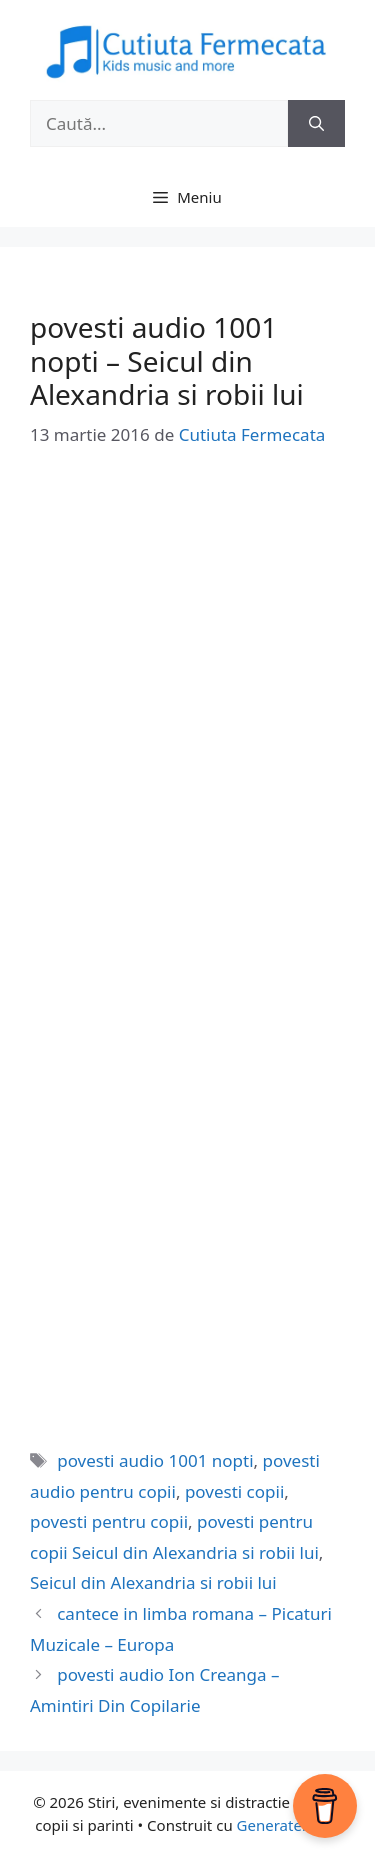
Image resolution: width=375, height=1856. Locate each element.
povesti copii (234, 1491)
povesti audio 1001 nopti (155, 1460)
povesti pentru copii (109, 1521)
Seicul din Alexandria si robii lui (153, 1582)
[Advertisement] (187, 672)
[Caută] (316, 124)
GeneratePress (288, 1825)
